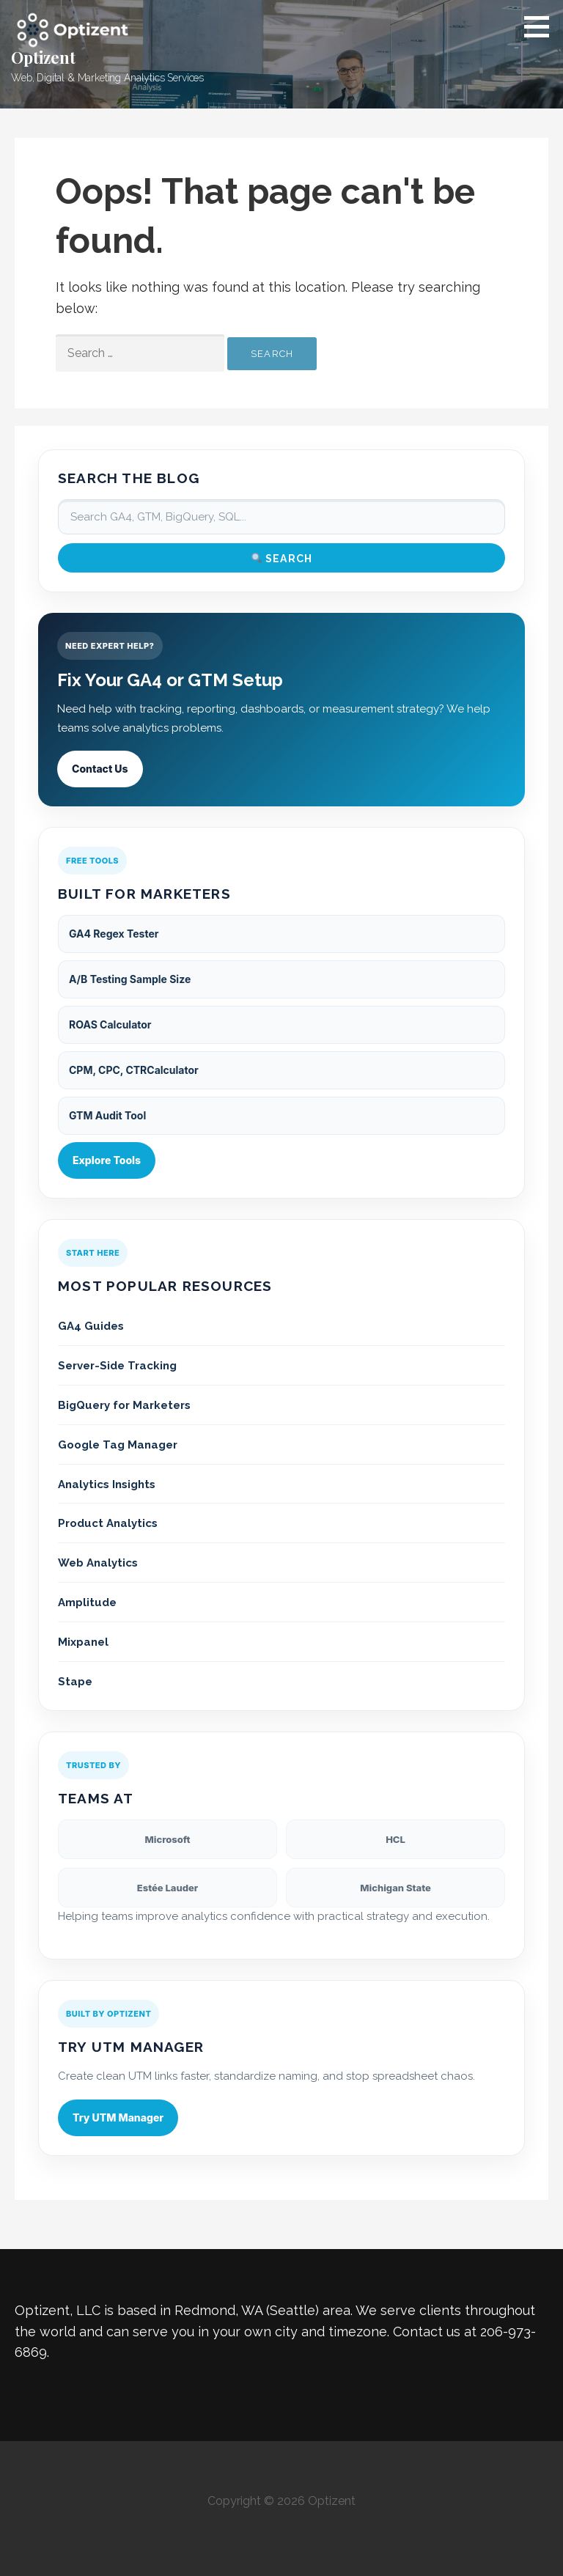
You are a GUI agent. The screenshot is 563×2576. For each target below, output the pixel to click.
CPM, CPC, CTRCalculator (134, 1070)
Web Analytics (98, 1562)
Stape (75, 1681)
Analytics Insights (106, 1484)
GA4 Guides (91, 1326)
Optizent (43, 57)
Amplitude (87, 1602)
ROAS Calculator (110, 1024)
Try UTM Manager (118, 2117)
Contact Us (100, 768)
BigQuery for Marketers (124, 1405)
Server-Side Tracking (117, 1365)
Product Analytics (108, 1523)
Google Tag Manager (117, 1444)
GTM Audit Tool (107, 1115)
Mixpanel (83, 1642)
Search (281, 558)
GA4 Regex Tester (113, 933)
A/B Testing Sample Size (130, 979)
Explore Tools (107, 1160)
